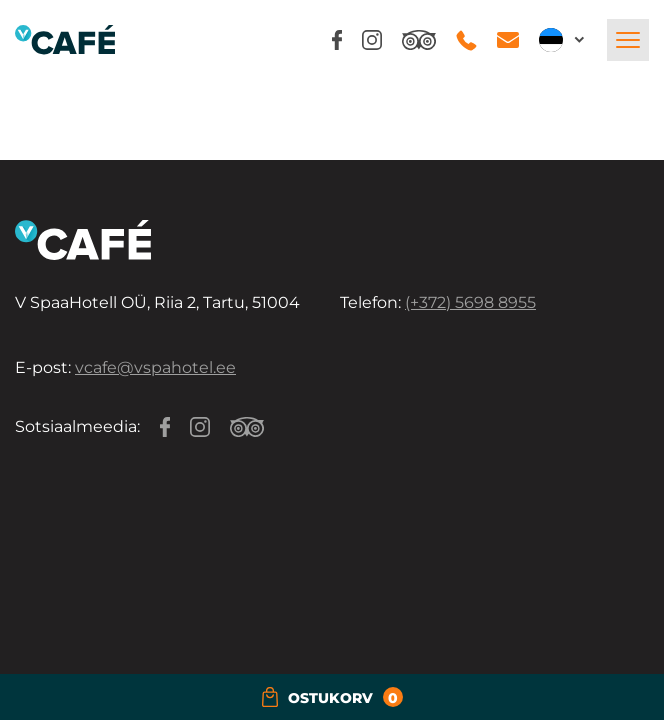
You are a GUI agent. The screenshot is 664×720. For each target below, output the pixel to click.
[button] (563, 40)
